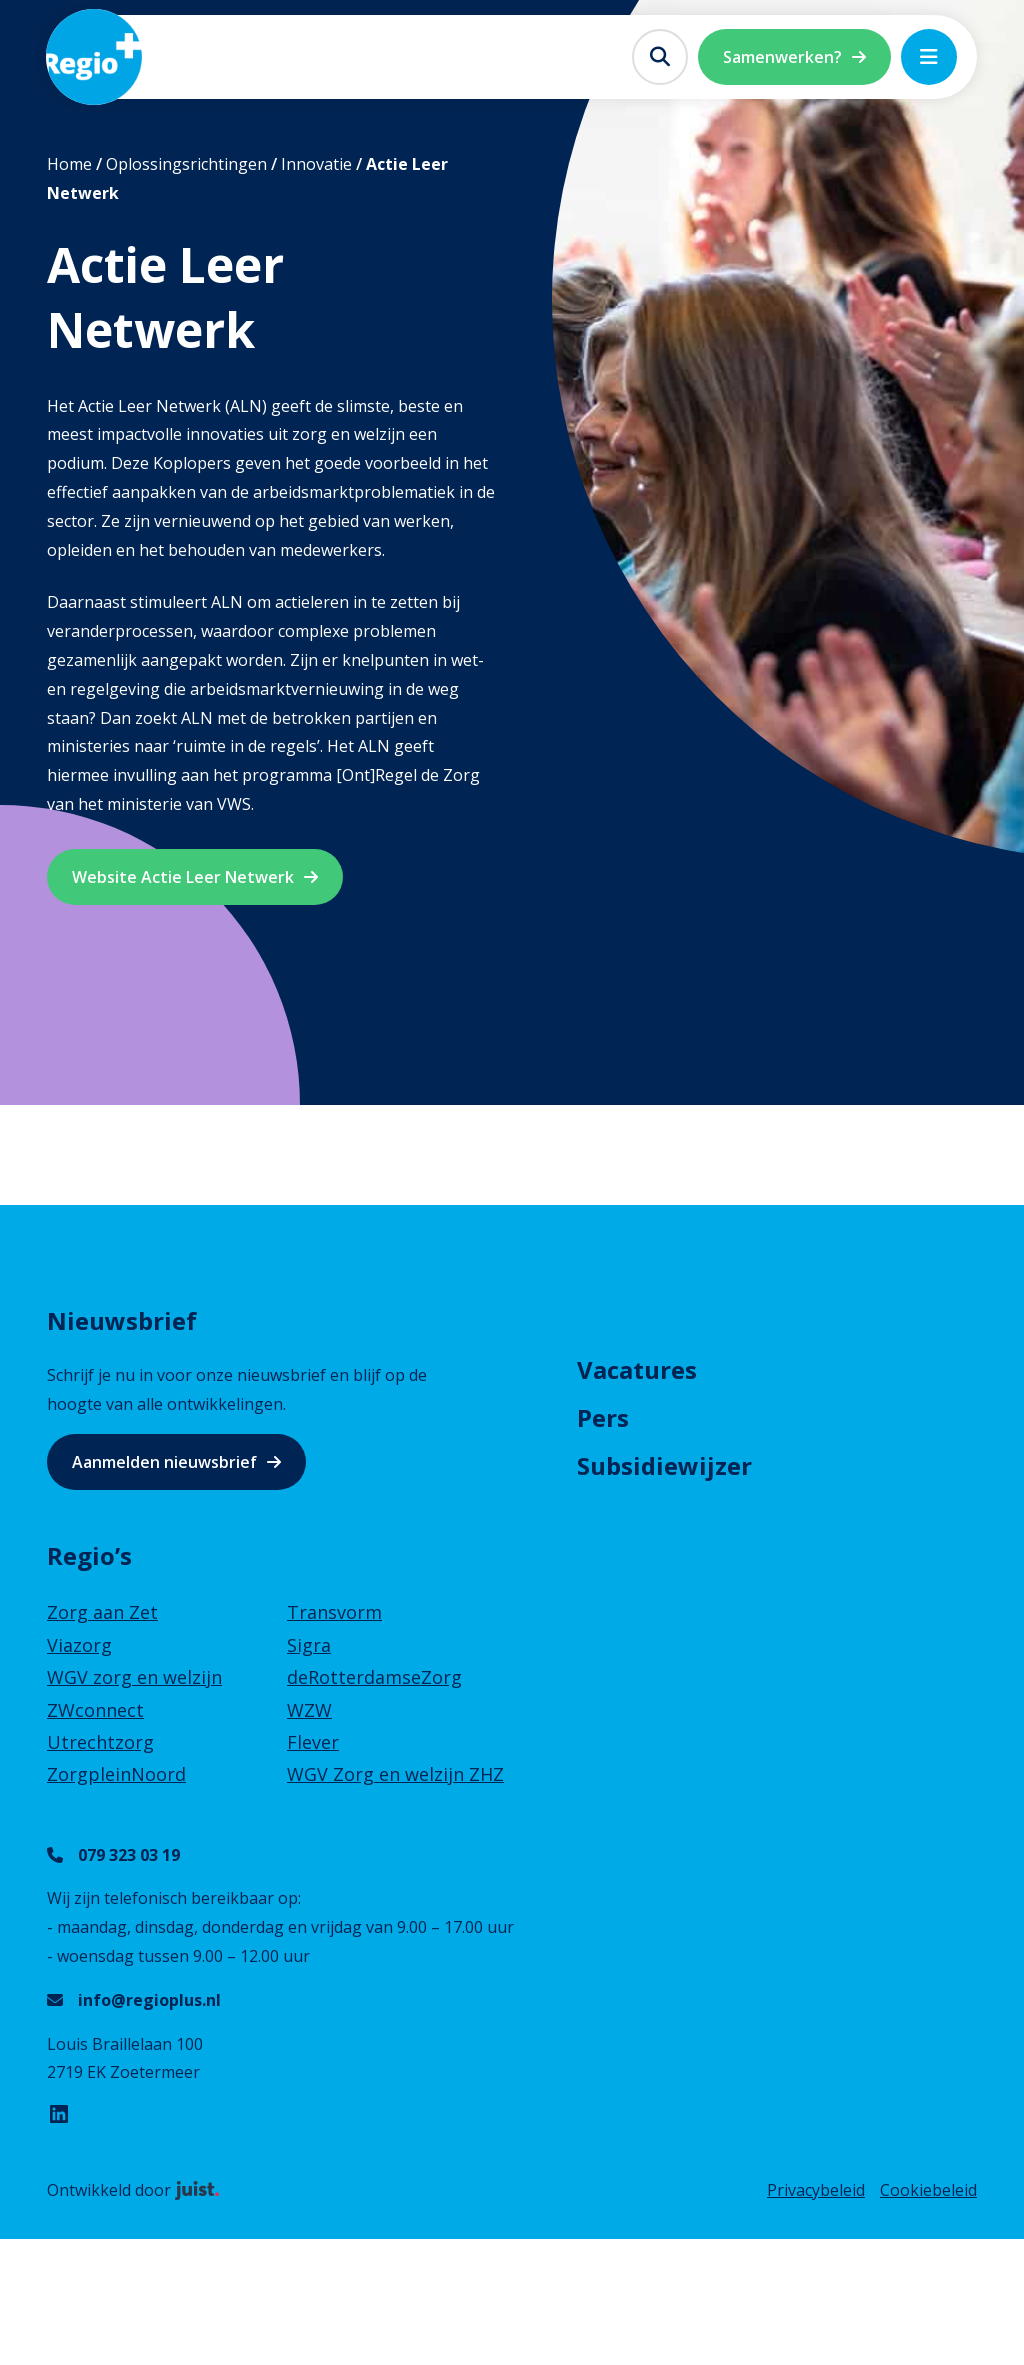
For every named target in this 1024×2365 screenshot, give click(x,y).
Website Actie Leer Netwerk (183, 877)
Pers (603, 1417)
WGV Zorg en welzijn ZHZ (395, 1774)
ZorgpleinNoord (116, 1774)
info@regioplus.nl (149, 2000)
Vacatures (637, 1369)
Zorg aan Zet (102, 1612)
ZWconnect (95, 1710)
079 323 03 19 (129, 1855)
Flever (313, 1742)
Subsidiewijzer (664, 1465)
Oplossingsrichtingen (186, 164)
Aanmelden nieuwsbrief (164, 1462)
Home (69, 164)
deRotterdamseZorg (374, 1677)
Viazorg (79, 1645)
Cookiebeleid (928, 2190)
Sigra (309, 1645)
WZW (309, 1710)
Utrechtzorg (100, 1742)
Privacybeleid (816, 2190)
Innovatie (316, 164)
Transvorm (334, 1612)
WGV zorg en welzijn (134, 1677)
